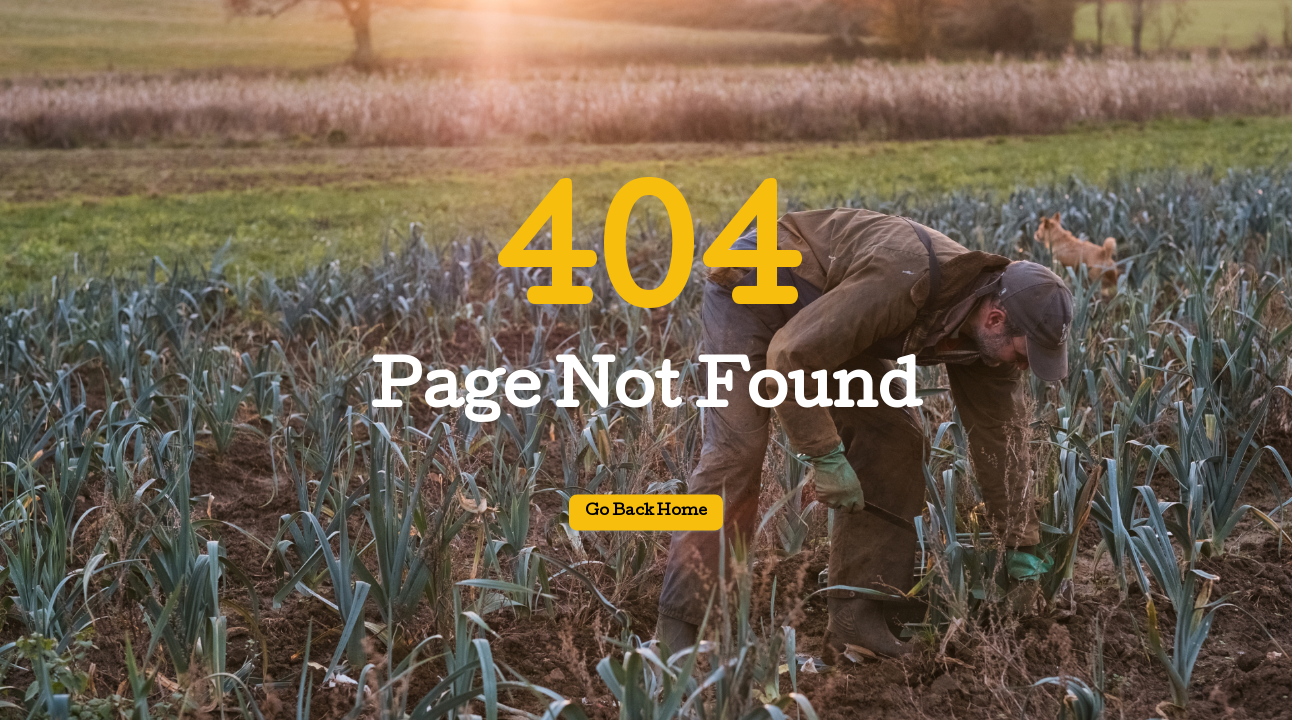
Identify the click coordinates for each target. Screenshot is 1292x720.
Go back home (646, 513)
